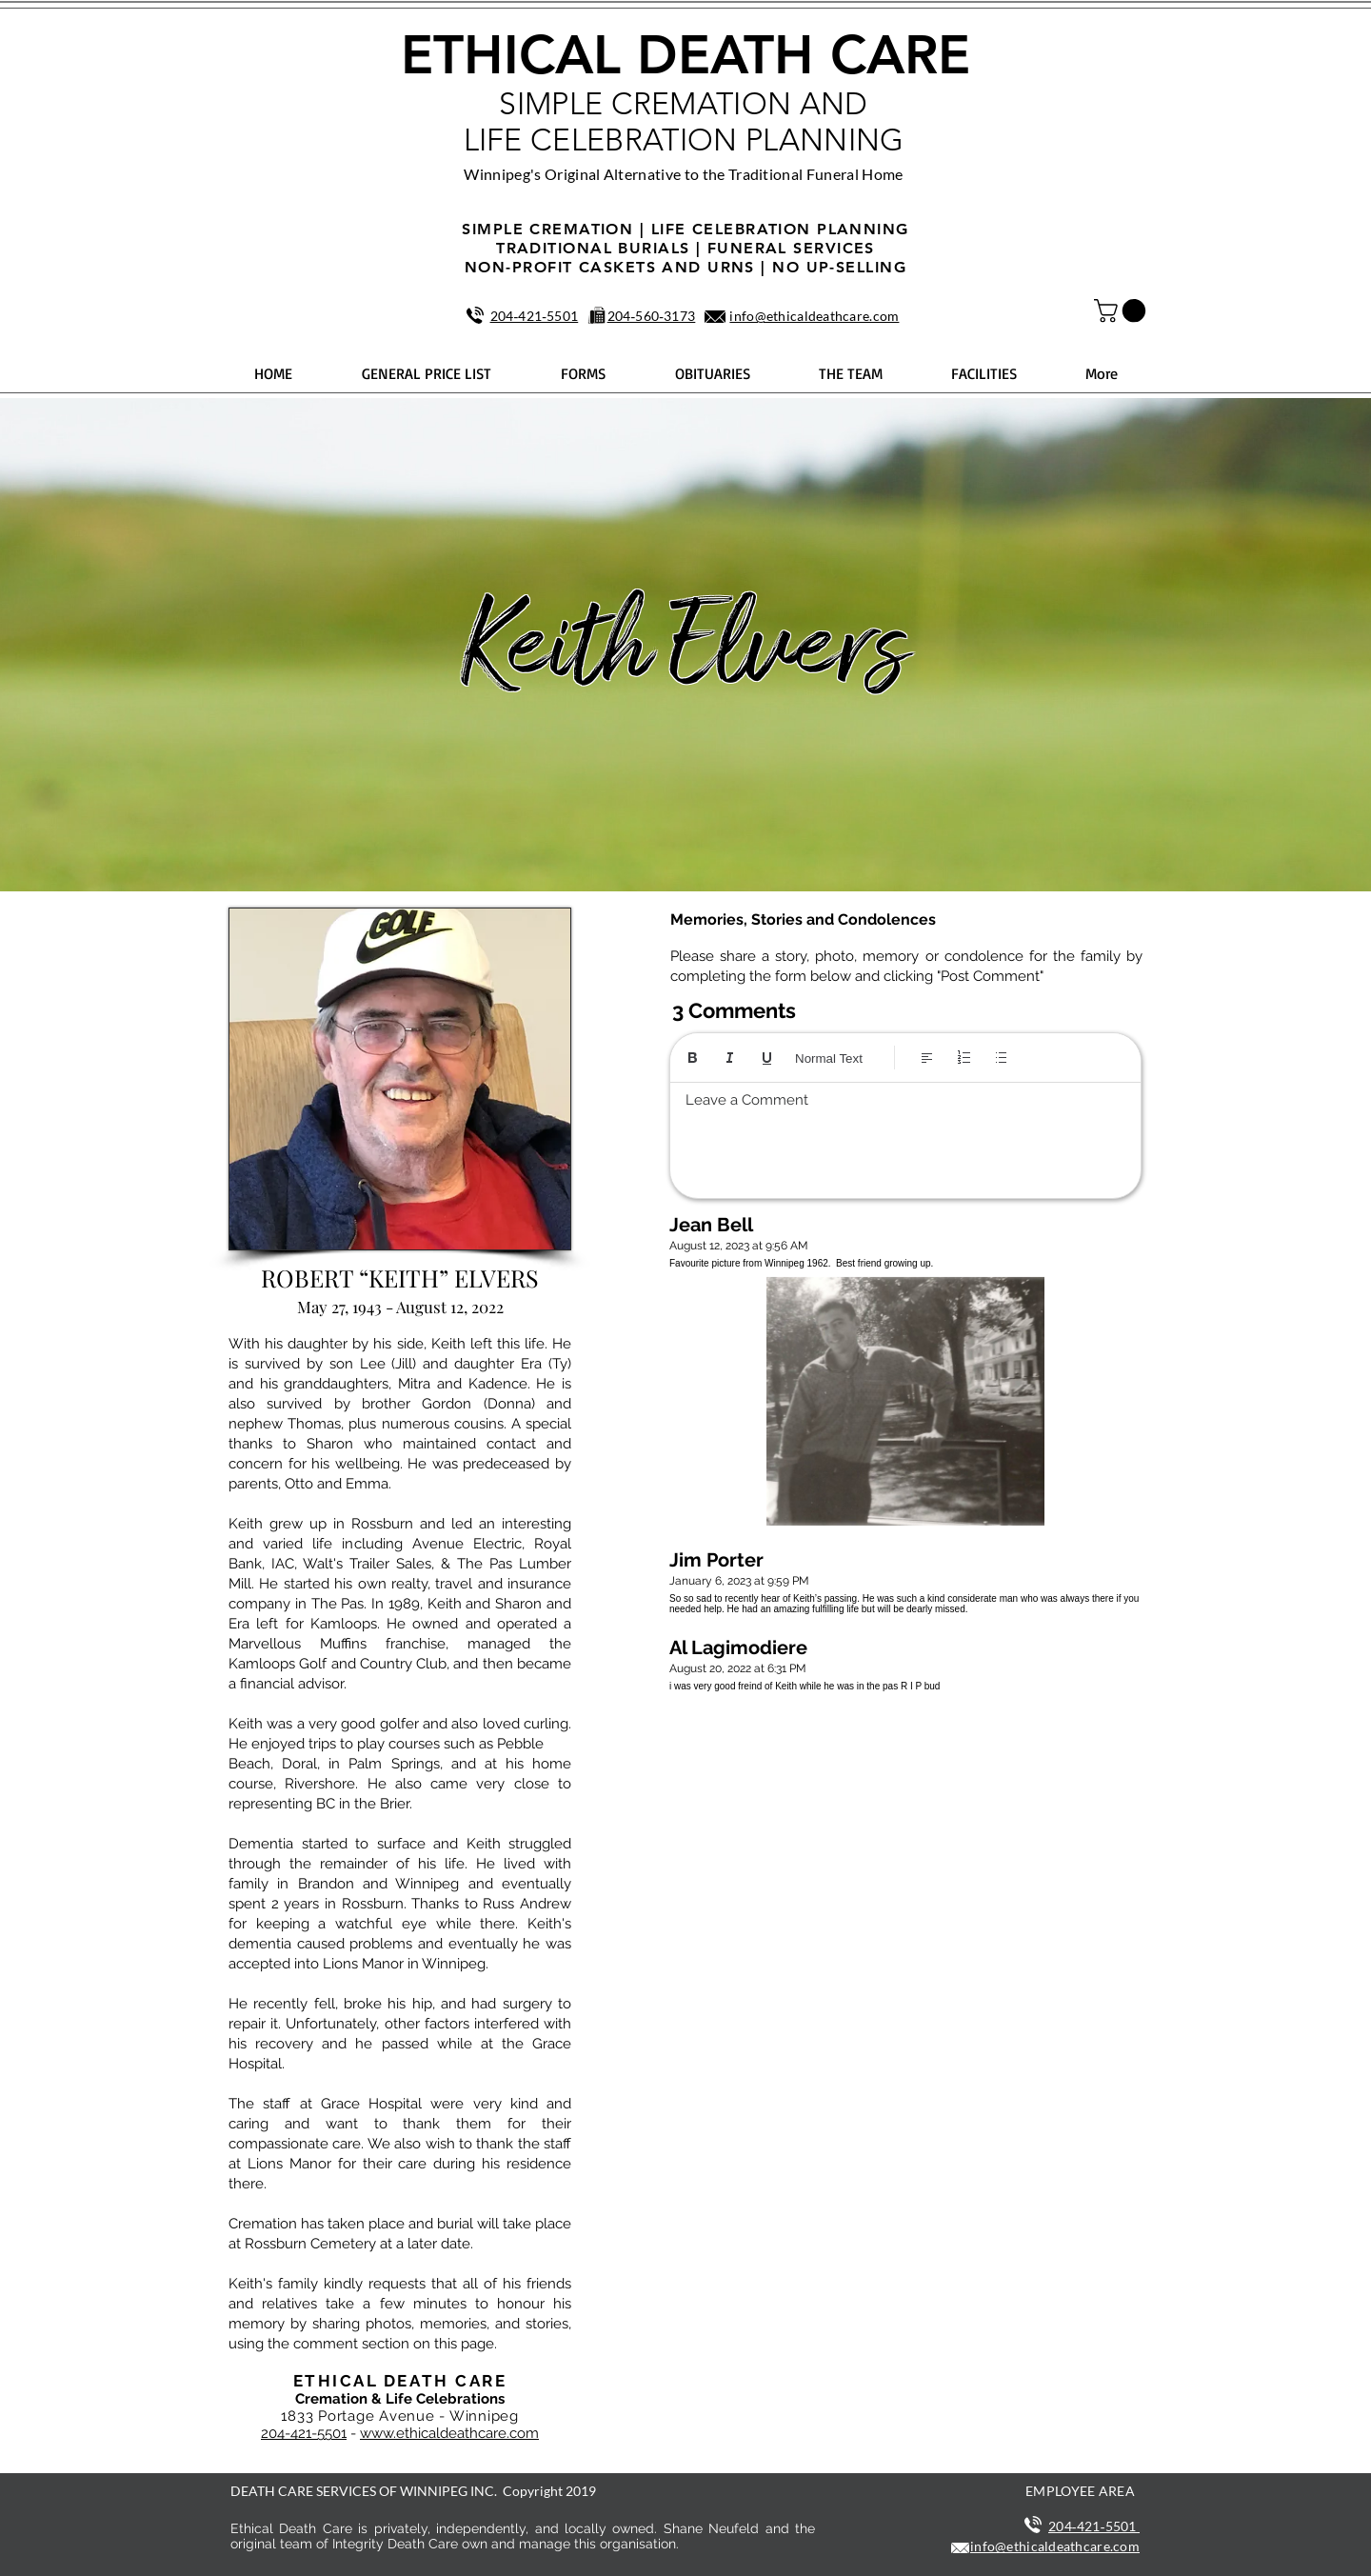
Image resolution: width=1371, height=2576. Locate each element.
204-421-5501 (304, 2433)
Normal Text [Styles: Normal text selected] (829, 1058)
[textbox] (905, 1135)
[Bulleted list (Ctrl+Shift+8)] (1001, 1057)
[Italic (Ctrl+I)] (730, 1057)
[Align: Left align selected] (927, 1057)
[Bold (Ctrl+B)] (692, 1057)
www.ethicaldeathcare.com (449, 2433)
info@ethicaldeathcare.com (814, 316)
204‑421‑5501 (534, 316)
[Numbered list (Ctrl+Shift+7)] (964, 1057)
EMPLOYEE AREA (1080, 2491)
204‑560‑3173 (651, 316)
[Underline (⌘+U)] (767, 1057)
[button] (1122, 310)
